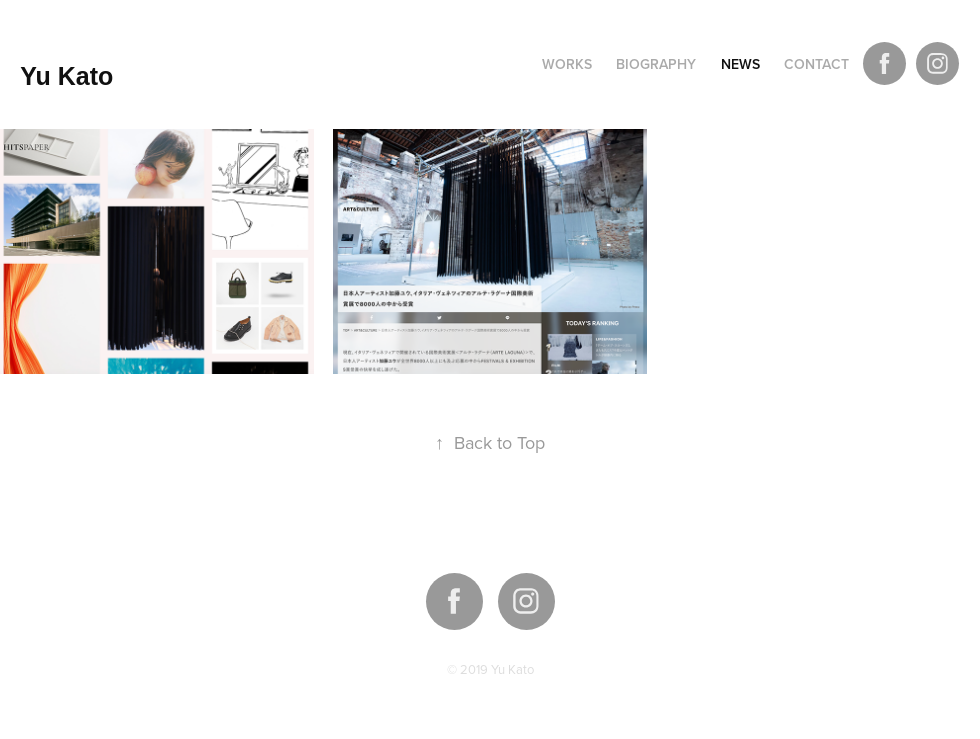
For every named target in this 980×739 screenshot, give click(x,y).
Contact (816, 64)
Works (567, 64)
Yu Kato (66, 76)
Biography (656, 64)
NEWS (740, 64)
